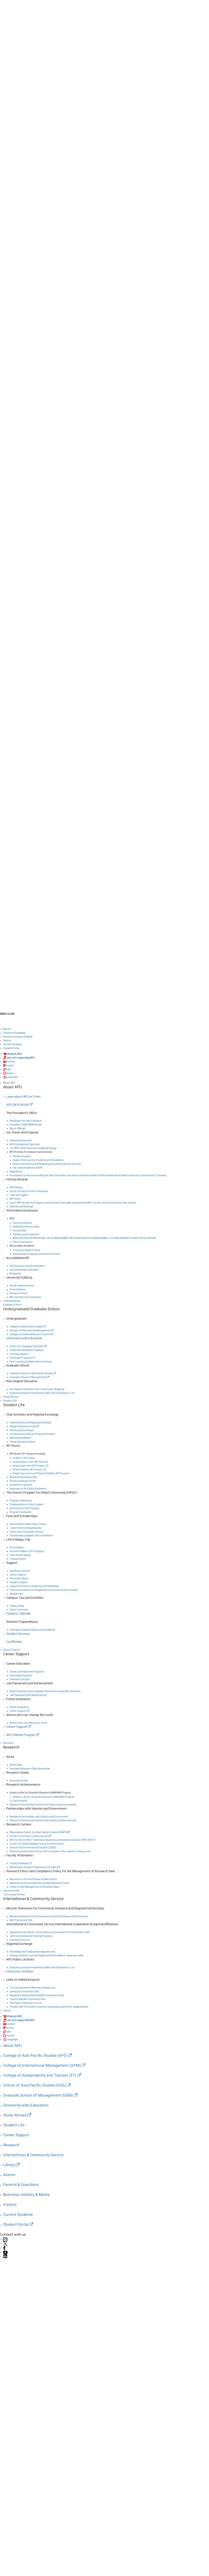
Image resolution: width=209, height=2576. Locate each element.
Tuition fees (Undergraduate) (26, 1527)
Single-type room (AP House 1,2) (31, 1465)
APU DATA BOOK (19, 1105)
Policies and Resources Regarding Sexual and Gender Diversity (47, 1164)
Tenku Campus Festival (22, 1441)
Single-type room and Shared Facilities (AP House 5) (41, 1473)
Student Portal (11, 1048)
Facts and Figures (22, 1222)
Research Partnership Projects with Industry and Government (43, 1804)
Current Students (12, 1044)
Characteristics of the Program (27, 1504)
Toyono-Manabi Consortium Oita (27, 1999)
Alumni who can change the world (28, 1722)
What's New (16, 1764)
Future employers (19, 1707)
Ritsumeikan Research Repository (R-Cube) (35, 1867)
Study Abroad (10, 1396)
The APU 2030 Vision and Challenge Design (33, 1148)
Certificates (14, 1641)
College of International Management (32, 1330)
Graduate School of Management (29, 1377)
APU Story (15, 1198)
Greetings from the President (26, 1120)
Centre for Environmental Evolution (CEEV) (33, 1847)
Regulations (16, 1171)
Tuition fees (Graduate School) (26, 1531)
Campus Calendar (18, 1613)
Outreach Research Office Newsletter (30, 1768)
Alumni (7, 1029)
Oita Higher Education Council (26, 2003)
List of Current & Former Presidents (29, 1191)
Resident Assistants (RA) (23, 1477)
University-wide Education (24, 1338)
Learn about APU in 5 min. (23, 1096)
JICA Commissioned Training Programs (31, 1936)
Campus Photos (18, 1293)
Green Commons (19, 1609)
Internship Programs (21, 1675)
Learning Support (19, 1353)
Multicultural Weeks (20, 1437)
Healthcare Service (20, 1570)
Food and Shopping (20, 1555)
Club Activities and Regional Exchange (30, 1422)
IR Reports (15, 1273)
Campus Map (17, 1605)
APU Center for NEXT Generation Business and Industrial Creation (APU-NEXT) (52, 1839)
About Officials (18, 1128)
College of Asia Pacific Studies (28, 1326)
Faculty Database (21, 1863)
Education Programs (21, 1484)
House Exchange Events (23, 1481)
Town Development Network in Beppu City (33, 1987)
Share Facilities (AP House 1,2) (29, 1469)
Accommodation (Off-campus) (27, 1551)
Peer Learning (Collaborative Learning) (31, 1361)
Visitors (7, 1040)
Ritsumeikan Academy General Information (36, 1254)
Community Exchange (22, 1430)
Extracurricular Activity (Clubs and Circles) (32, 1434)
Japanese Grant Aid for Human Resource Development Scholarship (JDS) (50, 1932)
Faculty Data (19, 1230)
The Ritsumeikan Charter (26, 1250)
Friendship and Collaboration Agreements (32, 1951)
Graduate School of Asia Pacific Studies (33, 1373)
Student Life (10, 1400)
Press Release (17, 1289)
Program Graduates (20, 1512)
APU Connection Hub (21, 1920)
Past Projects (20, 1800)
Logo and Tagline (19, 1195)
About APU (9, 1082)
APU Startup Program (22, 1735)
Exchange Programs (22, 1357)
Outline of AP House (24, 1458)
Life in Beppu (17, 1547)
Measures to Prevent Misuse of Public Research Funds (39, 1883)
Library (7, 2010)
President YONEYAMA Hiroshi (26, 1124)
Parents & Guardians (14, 1032)
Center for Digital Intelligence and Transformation (37, 1843)
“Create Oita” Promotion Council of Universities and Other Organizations (49, 2006)
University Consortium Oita (24, 1991)
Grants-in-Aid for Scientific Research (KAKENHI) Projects (43, 1797)
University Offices (19, 1578)
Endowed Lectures (20, 1939)
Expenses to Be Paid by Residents (28, 1488)
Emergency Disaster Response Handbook (32, 1629)
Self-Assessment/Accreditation (27, 1266)
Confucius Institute (19, 1971)
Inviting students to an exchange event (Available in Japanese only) (46, 1955)
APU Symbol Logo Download (25, 1297)
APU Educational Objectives (25, 1144)
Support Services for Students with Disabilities (38, 1160)
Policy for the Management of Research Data (34, 1886)
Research (8, 1742)
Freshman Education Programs (27, 1350)
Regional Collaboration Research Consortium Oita (37, 1995)
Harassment (16, 1593)
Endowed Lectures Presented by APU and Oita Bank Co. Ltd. (42, 1393)
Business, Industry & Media (17, 1036)
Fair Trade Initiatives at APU (28, 1167)
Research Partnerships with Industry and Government (39, 1816)
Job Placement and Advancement (28, 1695)
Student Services (18, 1633)
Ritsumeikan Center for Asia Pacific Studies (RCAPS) (40, 1832)
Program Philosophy (21, 1500)
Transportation (18, 1558)
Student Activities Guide (24, 1426)
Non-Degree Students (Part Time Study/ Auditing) (37, 1389)
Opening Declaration (21, 1140)
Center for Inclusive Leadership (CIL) (31, 1836)
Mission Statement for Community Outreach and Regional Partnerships (49, 1916)
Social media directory (22, 1285)
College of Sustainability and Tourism (31, 1334)
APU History (16, 1187)
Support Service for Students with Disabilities (34, 1586)
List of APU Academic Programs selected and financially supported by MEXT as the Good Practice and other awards (73, 1202)
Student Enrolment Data (26, 1226)
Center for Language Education (28, 1346)
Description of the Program (24, 1508)
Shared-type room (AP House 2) (30, 1461)
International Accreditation (24, 1269)
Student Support (22, 1156)
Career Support (18, 1574)
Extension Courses (20, 1679)
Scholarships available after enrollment (31, 1535)
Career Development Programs (27, 1671)
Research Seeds (19, 1780)
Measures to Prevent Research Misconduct (33, 1879)
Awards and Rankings (21, 1206)
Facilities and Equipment (26, 1234)
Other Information (23, 1242)
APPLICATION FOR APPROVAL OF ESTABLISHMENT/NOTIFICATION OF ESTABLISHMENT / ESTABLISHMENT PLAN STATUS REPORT (84, 1238)
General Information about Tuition (28, 1524)
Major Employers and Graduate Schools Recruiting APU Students (45, 1691)
